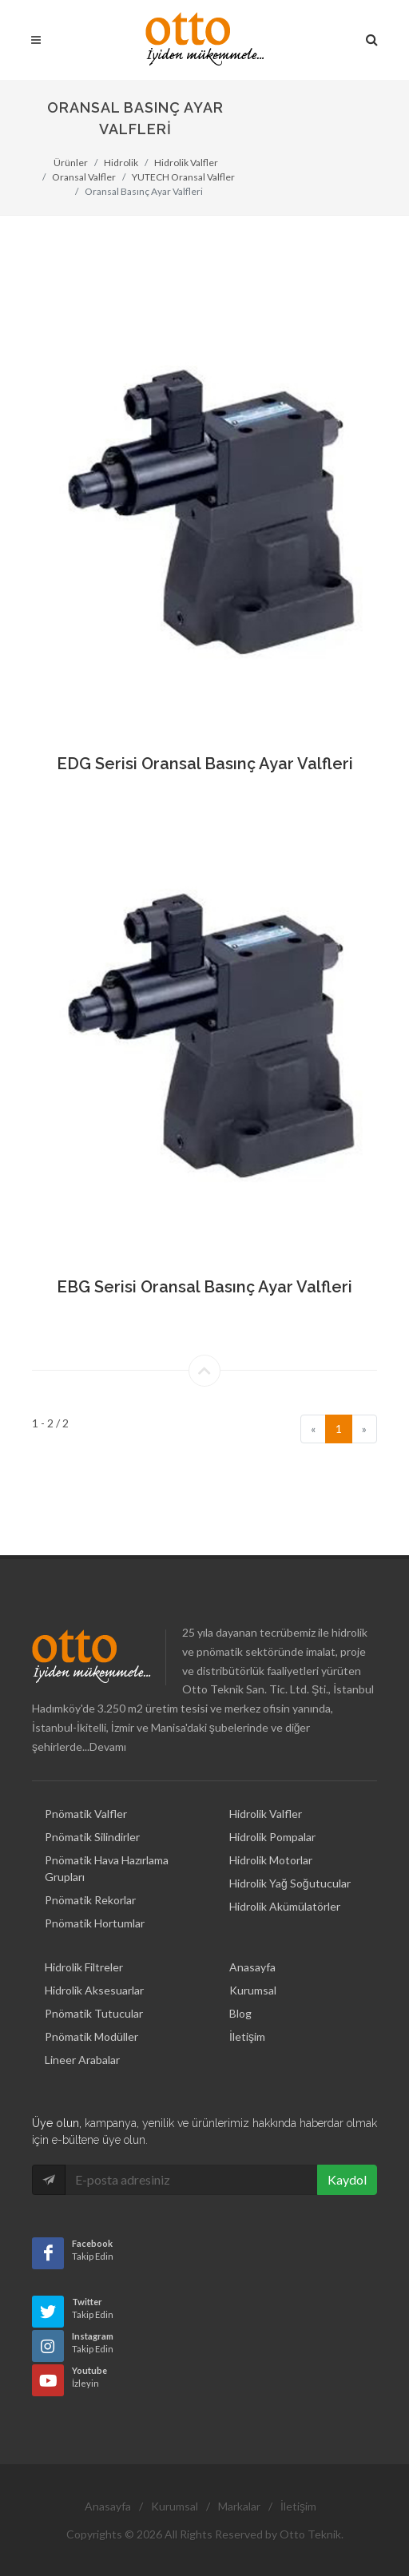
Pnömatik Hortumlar (95, 1898)
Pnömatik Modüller (91, 2011)
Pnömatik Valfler (86, 1789)
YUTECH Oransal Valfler (183, 177)
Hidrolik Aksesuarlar (94, 1965)
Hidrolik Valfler (186, 163)
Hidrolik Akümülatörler (284, 1881)
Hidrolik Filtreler (84, 1942)
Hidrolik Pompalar (272, 1812)
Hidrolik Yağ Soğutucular (290, 1858)
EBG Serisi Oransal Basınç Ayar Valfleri (204, 1286)
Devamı (107, 1722)
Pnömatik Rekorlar (90, 1875)
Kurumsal (252, 1965)
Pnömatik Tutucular (94, 1988)
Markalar (239, 2481)
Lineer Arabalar (82, 2035)
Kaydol (347, 2154)
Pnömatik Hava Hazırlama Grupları (107, 1843)
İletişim (247, 2011)
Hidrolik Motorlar (270, 1835)
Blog (240, 1988)
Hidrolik (121, 163)
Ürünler (71, 163)
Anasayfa (252, 1942)
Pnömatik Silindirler (92, 1812)
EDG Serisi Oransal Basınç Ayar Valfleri (205, 763)
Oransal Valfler (84, 177)
